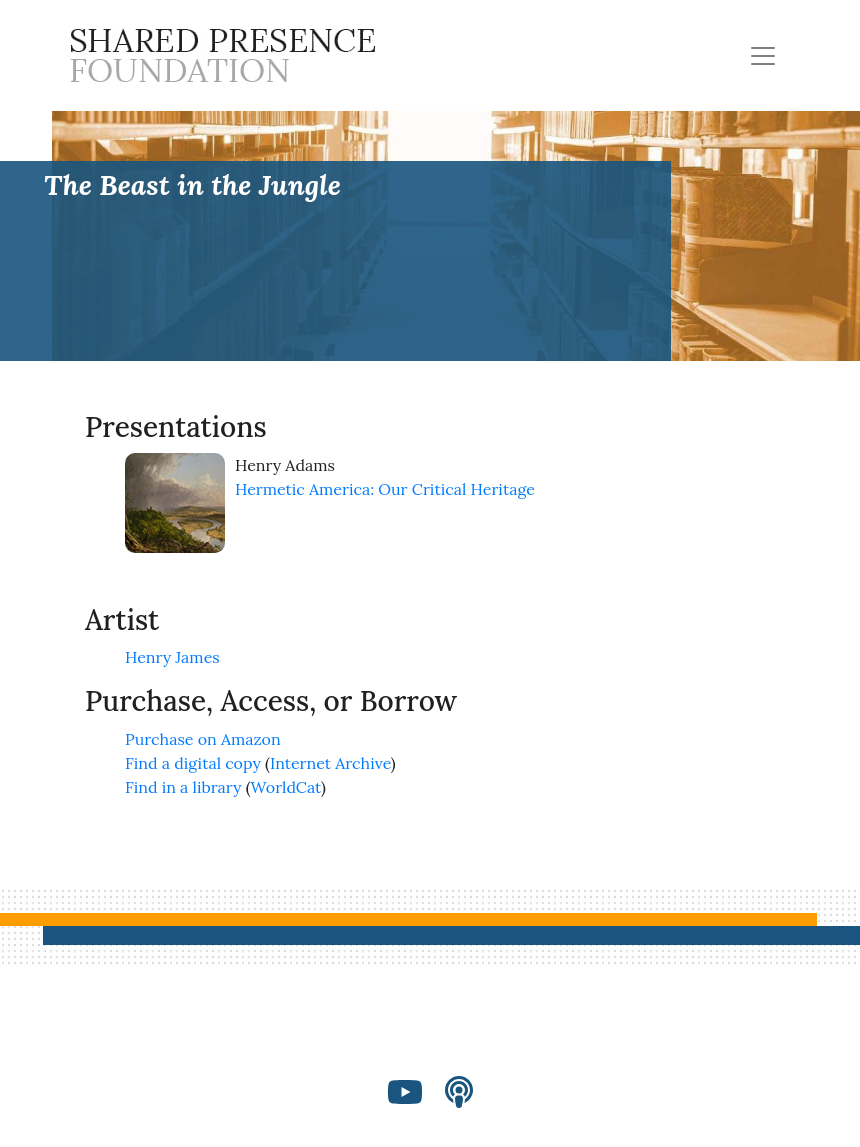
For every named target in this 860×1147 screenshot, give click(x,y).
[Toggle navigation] (763, 56)
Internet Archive (330, 763)
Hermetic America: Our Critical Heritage (385, 489)
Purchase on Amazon (203, 739)
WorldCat (286, 787)
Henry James (172, 657)
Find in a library (183, 787)
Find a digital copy (193, 763)
